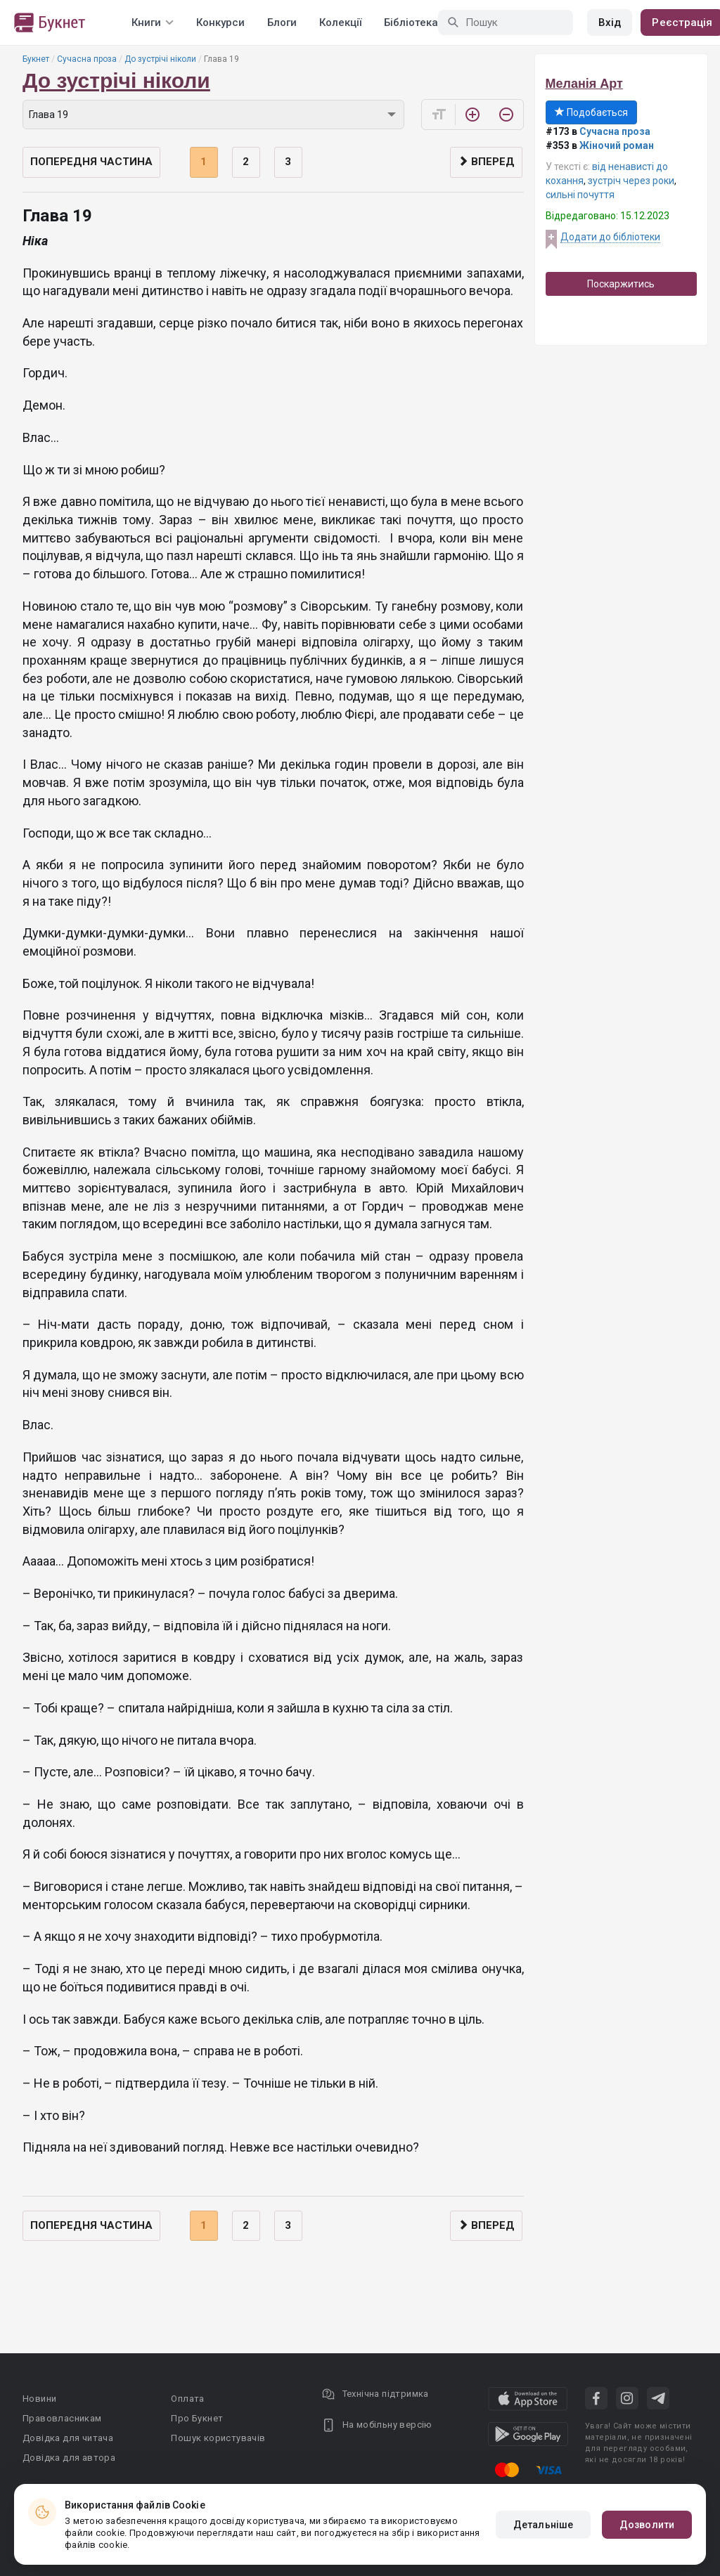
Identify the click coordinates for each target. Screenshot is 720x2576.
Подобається (591, 112)
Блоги (282, 22)
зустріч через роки (631, 180)
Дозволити (646, 2524)
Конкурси (220, 22)
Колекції (340, 22)
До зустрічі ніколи (160, 59)
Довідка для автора (68, 2457)
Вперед (486, 161)
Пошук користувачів (218, 2438)
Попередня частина (91, 161)
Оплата (187, 2398)
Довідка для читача (67, 2438)
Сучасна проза (87, 59)
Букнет (35, 59)
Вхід (609, 22)
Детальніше (543, 2524)
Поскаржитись (621, 284)
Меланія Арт (584, 84)
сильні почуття (580, 194)
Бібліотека (411, 22)
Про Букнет (197, 2418)
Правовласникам (62, 2418)
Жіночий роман (616, 145)
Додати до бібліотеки (610, 236)
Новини (39, 2398)
